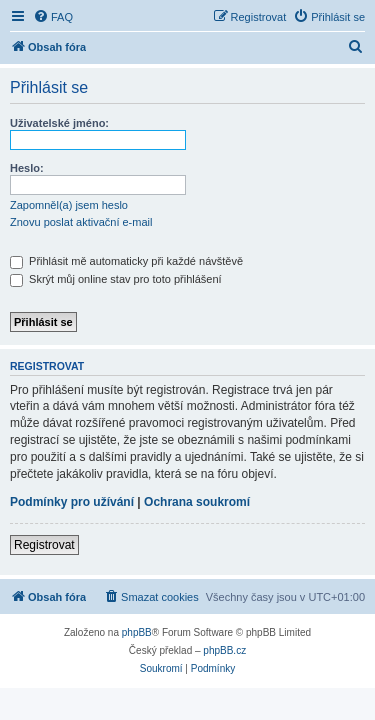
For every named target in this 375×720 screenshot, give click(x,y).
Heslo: (27, 168)
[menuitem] (53, 17)
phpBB (137, 632)
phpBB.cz (224, 650)
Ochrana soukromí (197, 502)
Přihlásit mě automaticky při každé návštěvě (126, 261)
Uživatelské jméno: (59, 123)
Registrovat (44, 545)
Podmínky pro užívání (72, 502)
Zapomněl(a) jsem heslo (69, 205)
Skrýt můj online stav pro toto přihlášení (116, 279)
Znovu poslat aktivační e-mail (81, 222)
